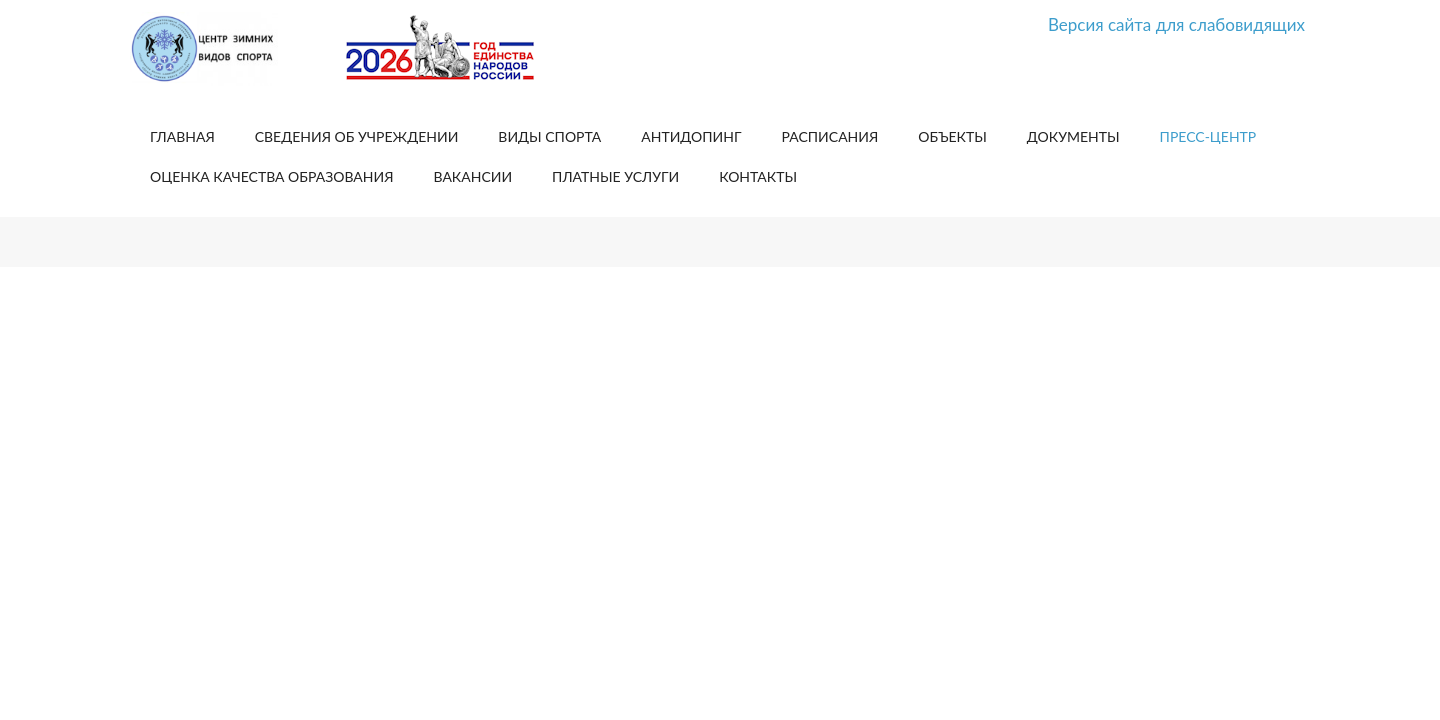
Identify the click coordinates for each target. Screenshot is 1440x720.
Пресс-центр (1208, 136)
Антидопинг (691, 136)
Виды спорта (549, 136)
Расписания (830, 136)
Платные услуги (615, 176)
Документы (1073, 136)
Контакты (758, 176)
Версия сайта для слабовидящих (1176, 24)
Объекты (952, 136)
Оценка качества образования (271, 176)
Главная (182, 136)
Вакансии (472, 176)
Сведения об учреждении (357, 136)
